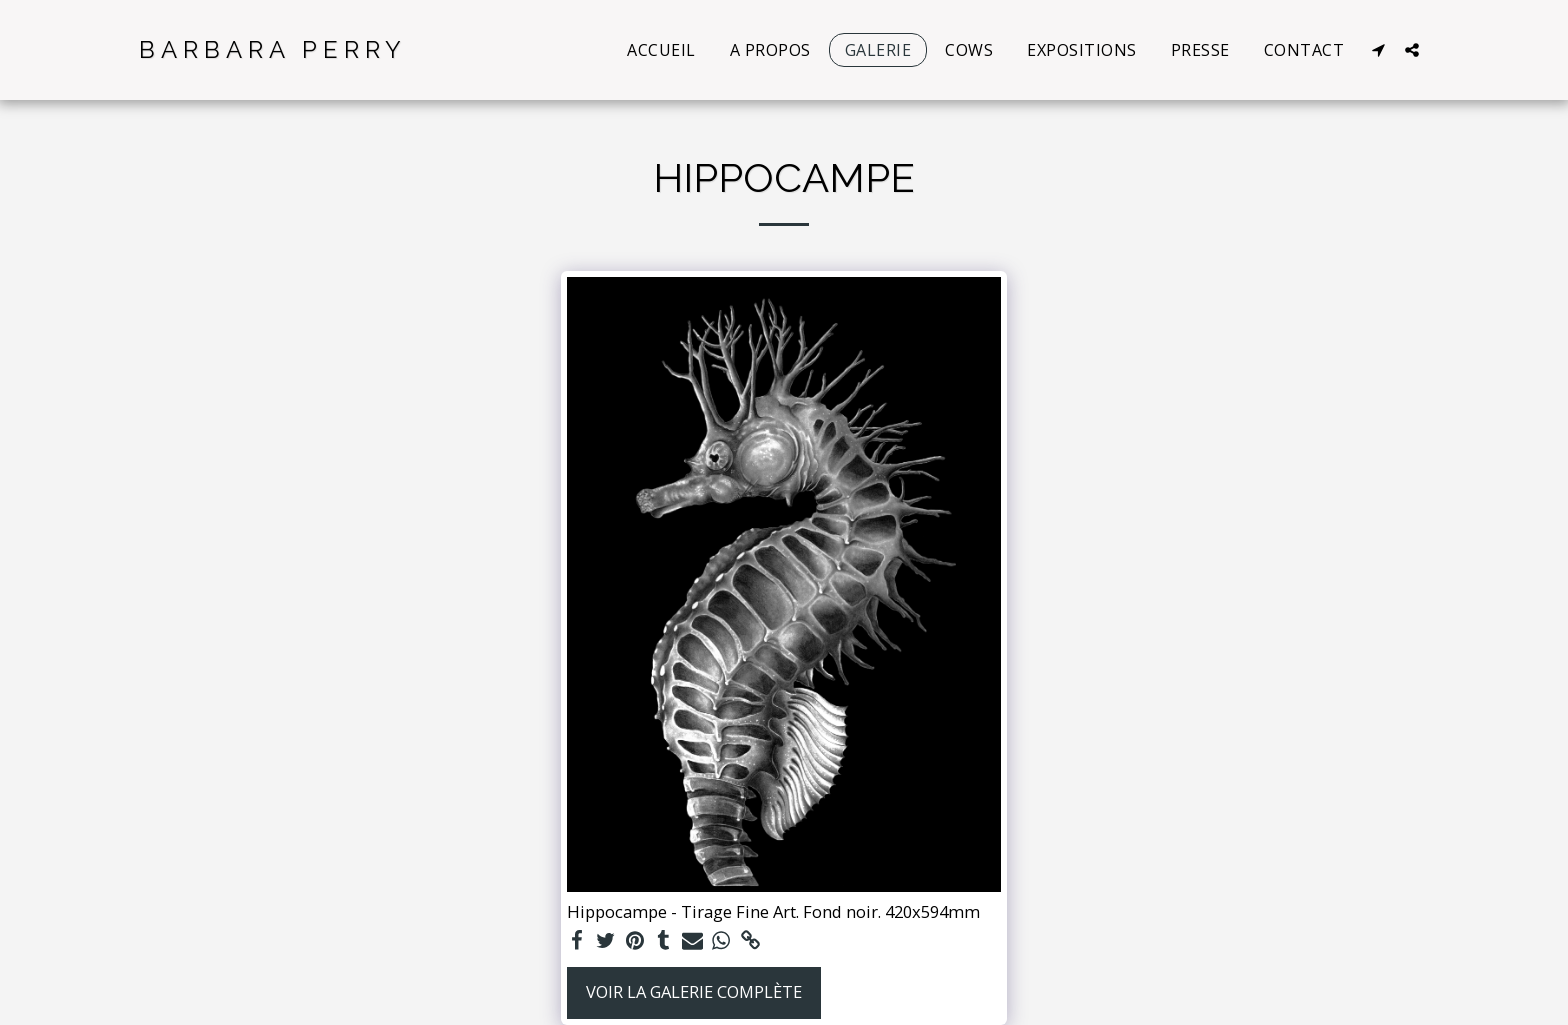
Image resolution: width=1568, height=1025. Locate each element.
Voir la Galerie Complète (694, 991)
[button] (1378, 49)
